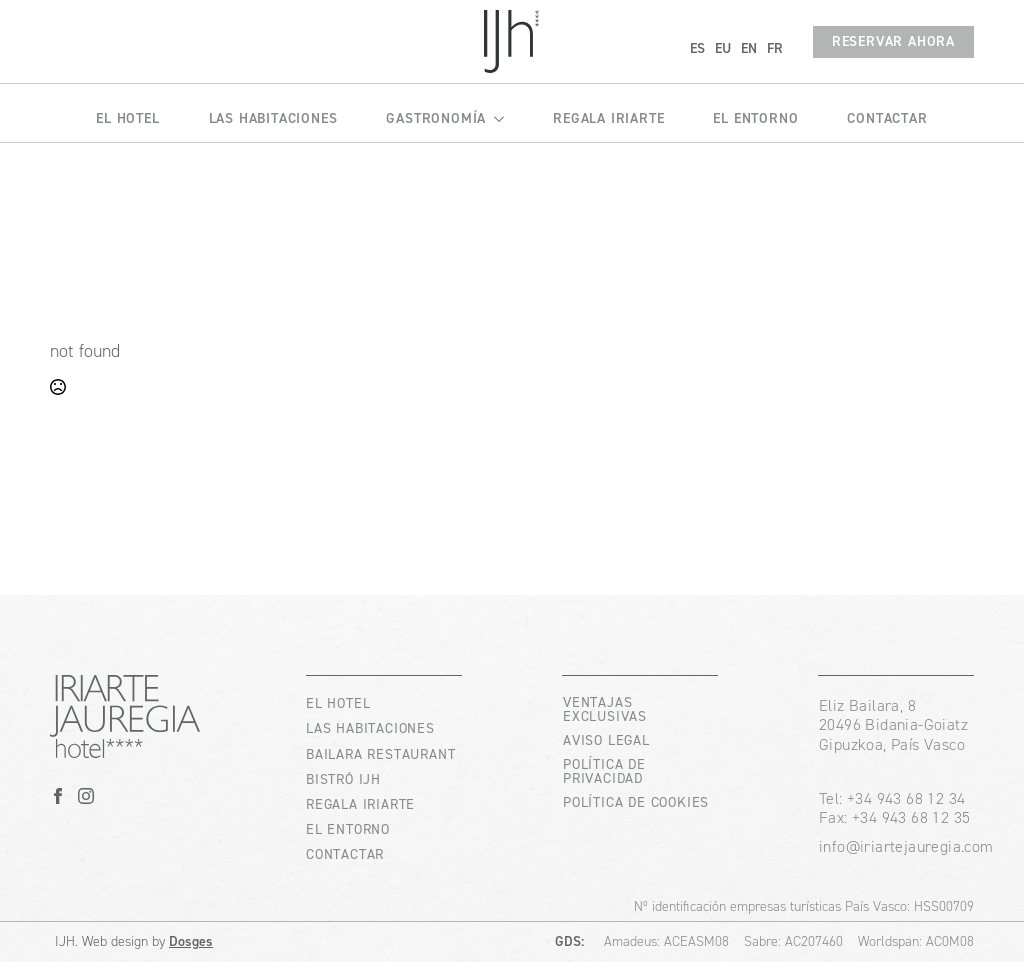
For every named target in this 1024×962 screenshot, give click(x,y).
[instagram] (86, 796)
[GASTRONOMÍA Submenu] (495, 113)
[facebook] (58, 796)
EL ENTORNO (755, 118)
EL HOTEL (127, 118)
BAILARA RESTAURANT (380, 754)
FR (775, 48)
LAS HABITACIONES (273, 118)
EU (723, 48)
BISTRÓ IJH (343, 779)
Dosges (191, 941)
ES (697, 48)
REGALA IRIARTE (608, 118)
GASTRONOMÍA (436, 118)
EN (749, 48)
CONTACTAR (887, 118)
